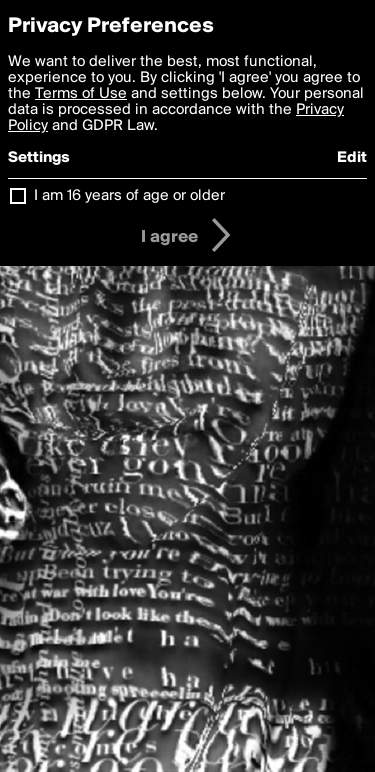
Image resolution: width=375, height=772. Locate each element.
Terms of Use (81, 94)
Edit (352, 158)
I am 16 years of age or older (129, 196)
